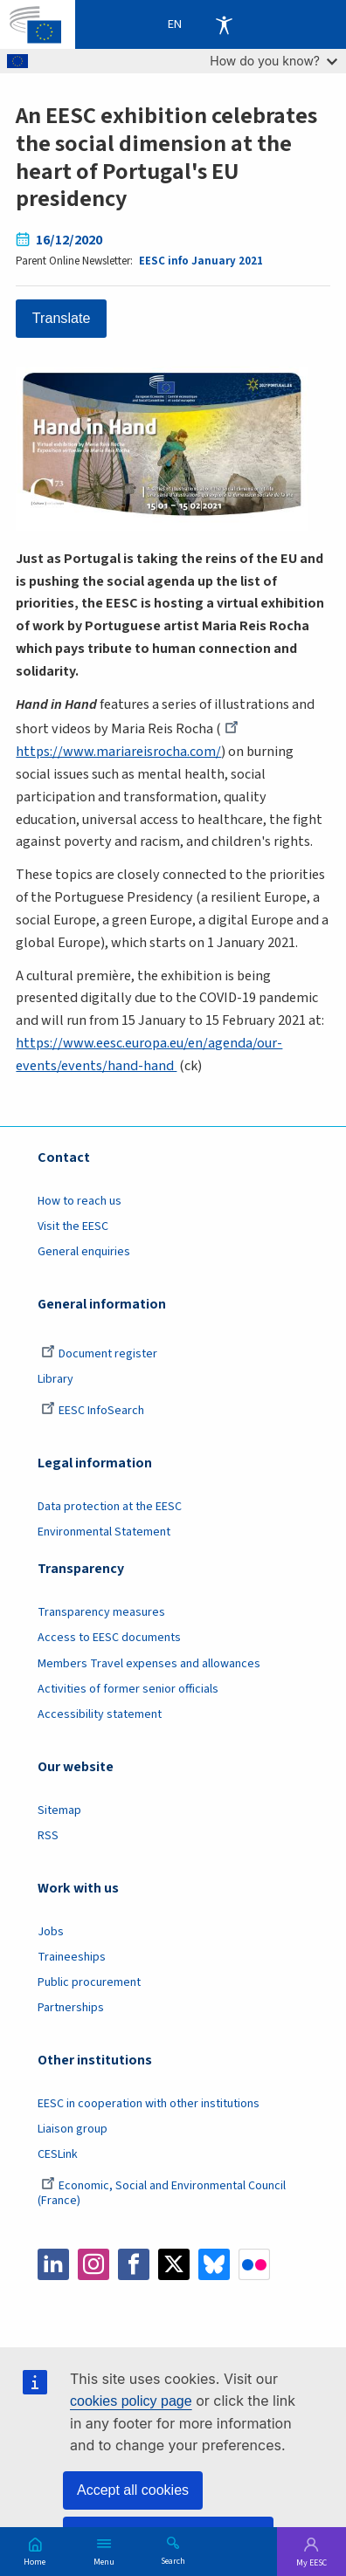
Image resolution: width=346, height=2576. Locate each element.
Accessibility (223, 24)
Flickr (254, 2264)
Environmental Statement (104, 1532)
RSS (48, 1835)
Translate (61, 318)
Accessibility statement (100, 1714)
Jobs (51, 1932)
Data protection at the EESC (110, 1506)
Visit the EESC (73, 1226)
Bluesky (214, 2264)
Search (173, 2560)
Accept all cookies (133, 2490)
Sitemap (59, 1810)
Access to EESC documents (109, 1637)
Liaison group (72, 2129)
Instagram (93, 2264)
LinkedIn (53, 2264)
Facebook (133, 2264)
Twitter (174, 2264)
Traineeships (72, 1957)
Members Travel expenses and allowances (149, 1664)
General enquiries (84, 1252)
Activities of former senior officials (128, 1689)
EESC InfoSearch (92, 1410)
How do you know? (273, 60)
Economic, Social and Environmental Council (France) (162, 2193)
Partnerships (71, 2007)
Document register (99, 1354)
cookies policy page (131, 2401)
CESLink (58, 2154)
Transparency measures (101, 1612)
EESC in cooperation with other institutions (149, 2103)
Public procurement (89, 1982)
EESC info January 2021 (201, 261)
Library (55, 1379)
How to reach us (79, 1201)
